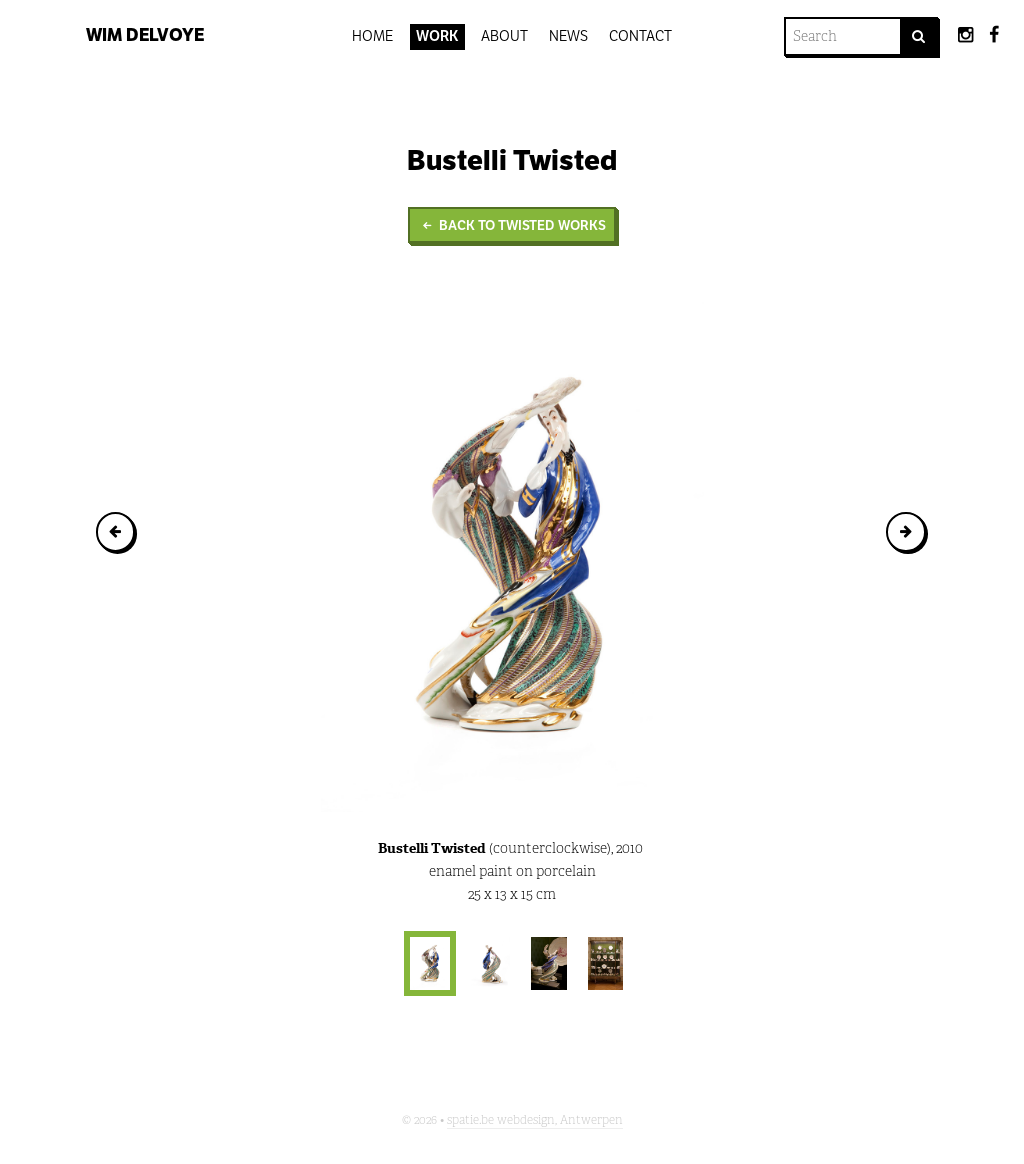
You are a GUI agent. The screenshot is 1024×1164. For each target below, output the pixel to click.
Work (437, 36)
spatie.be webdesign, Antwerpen (535, 1120)
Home (372, 36)
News (568, 36)
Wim (145, 35)
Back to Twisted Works (512, 225)
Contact (640, 36)
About (504, 36)
